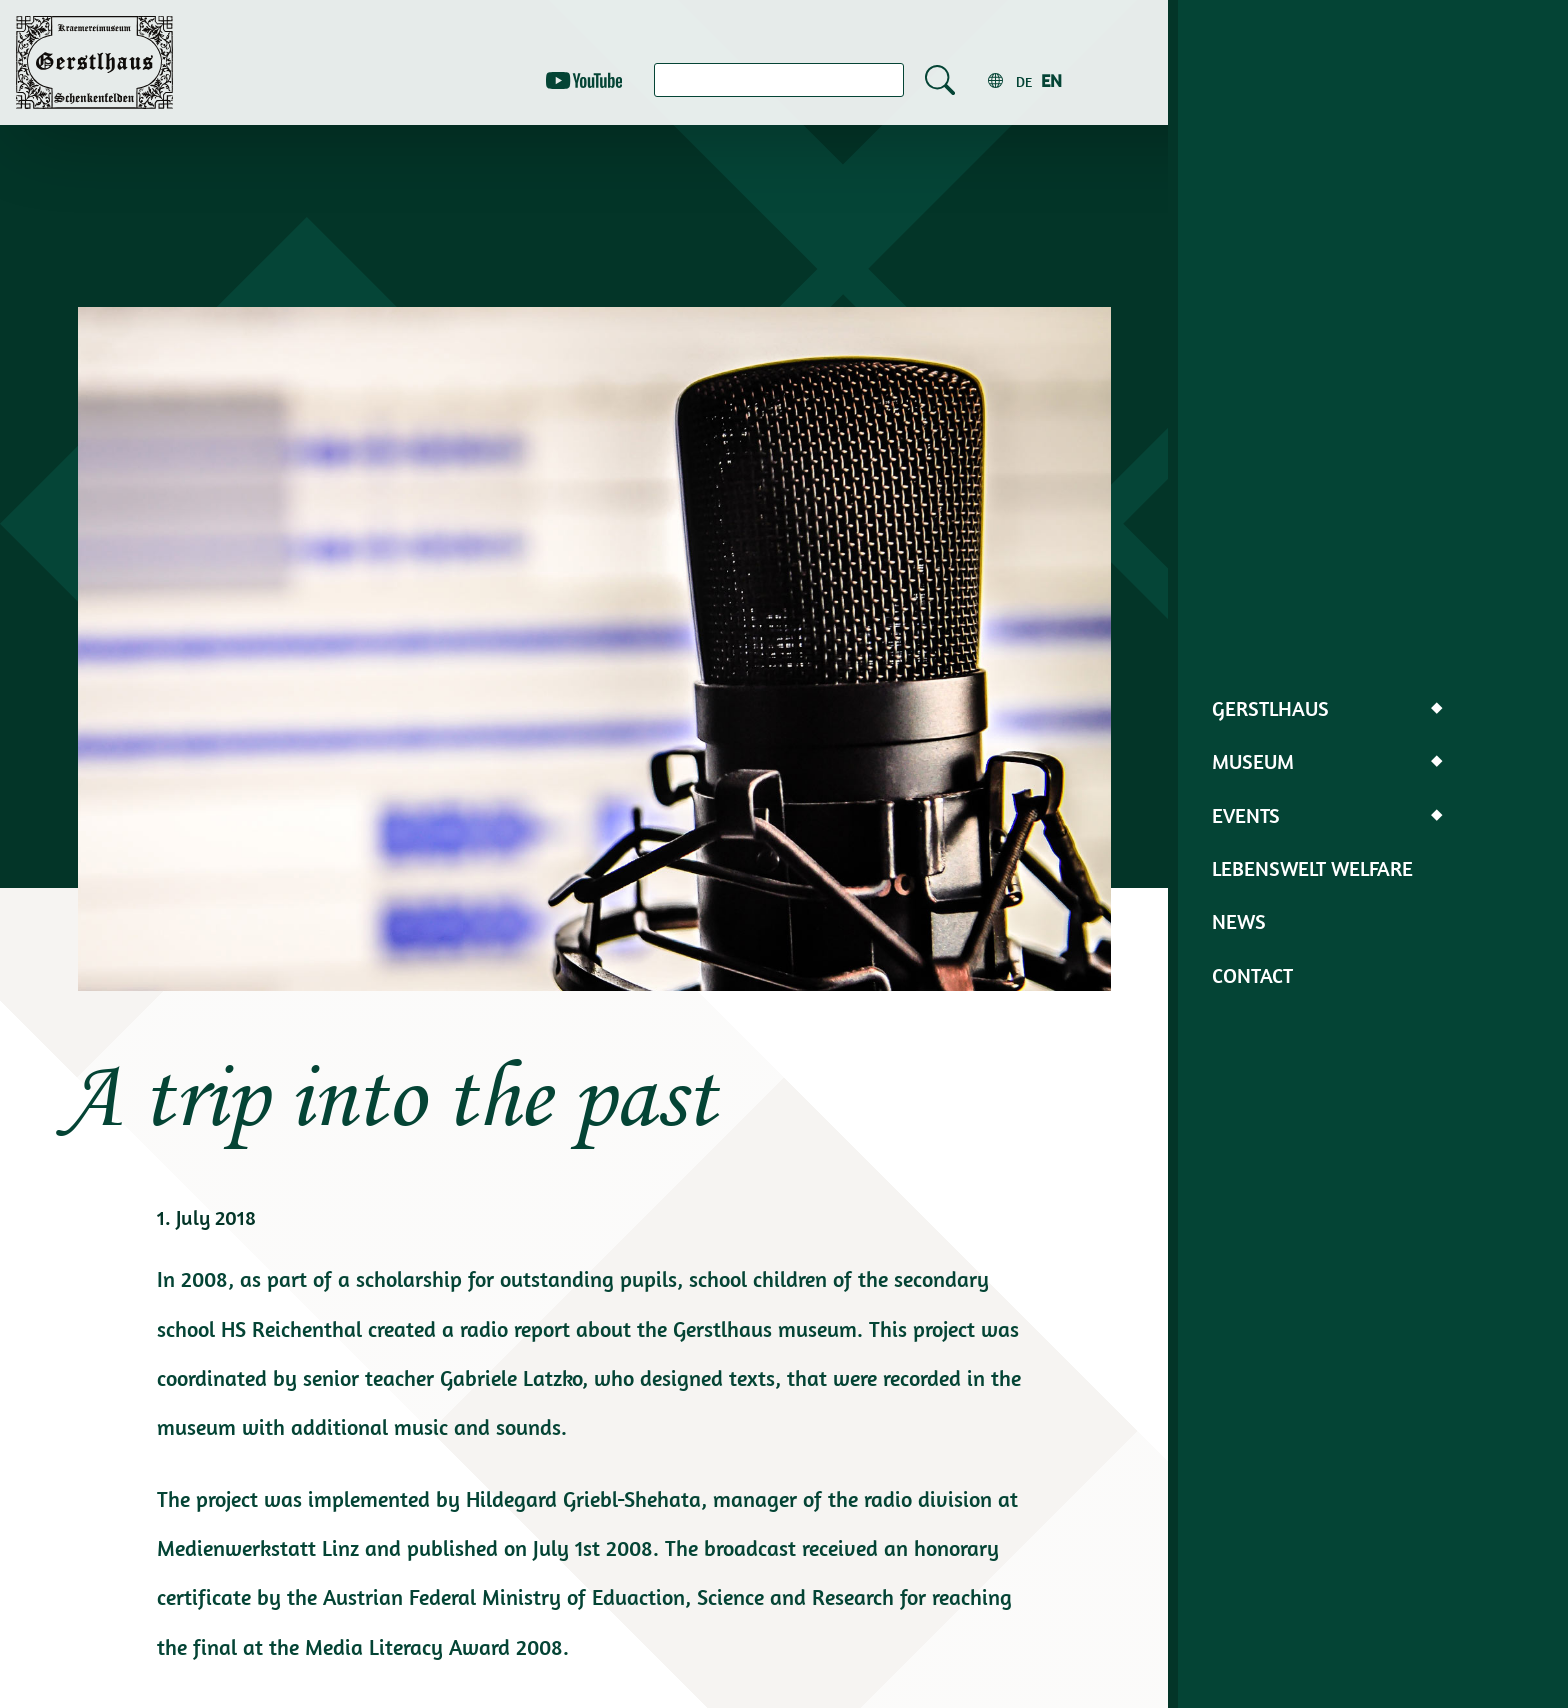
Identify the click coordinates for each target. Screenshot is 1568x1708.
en (1051, 80)
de (1024, 82)
